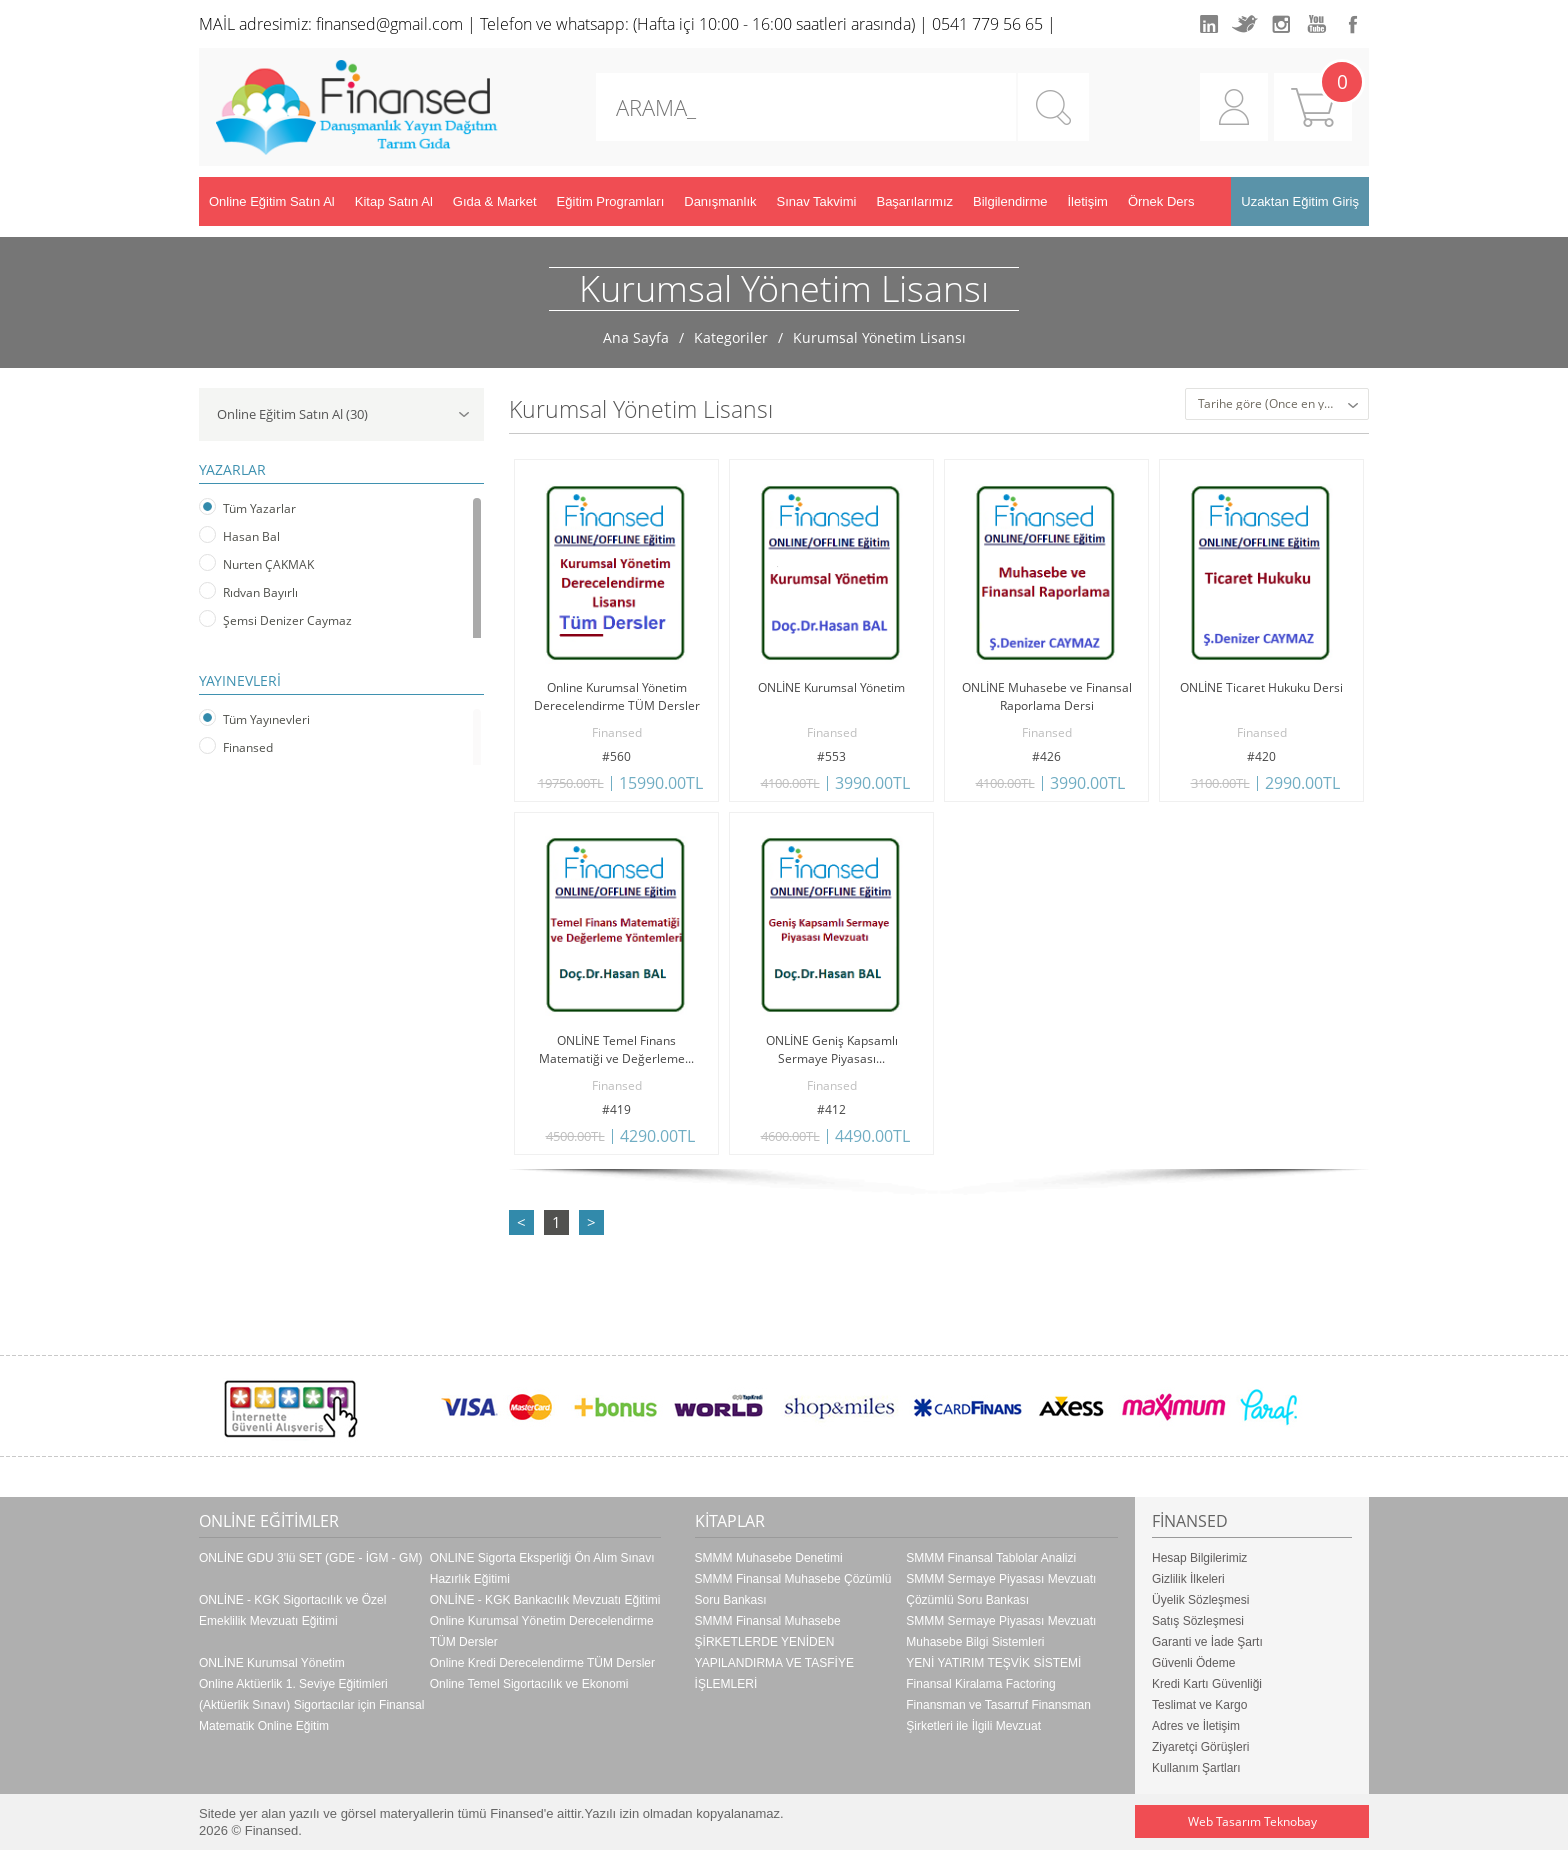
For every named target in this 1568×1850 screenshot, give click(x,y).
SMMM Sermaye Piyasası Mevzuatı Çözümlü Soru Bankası (1001, 1589)
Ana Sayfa (636, 337)
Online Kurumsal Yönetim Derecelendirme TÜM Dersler (542, 1631)
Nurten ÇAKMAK (268, 564)
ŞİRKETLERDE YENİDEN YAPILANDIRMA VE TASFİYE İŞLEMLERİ (774, 1663)
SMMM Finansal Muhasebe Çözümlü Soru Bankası (793, 1589)
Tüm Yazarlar (259, 508)
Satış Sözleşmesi (1198, 1621)
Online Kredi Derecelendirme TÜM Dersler (542, 1663)
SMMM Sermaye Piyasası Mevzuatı (1001, 1621)
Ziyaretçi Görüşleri (1200, 1747)
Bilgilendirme (1010, 201)
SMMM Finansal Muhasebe (768, 1621)
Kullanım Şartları (1196, 1768)
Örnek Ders (1161, 201)
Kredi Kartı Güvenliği (1207, 1684)
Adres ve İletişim (1196, 1726)
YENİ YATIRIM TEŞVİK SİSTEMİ (993, 1663)
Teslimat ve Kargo (1199, 1705)
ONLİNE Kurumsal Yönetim (272, 1663)
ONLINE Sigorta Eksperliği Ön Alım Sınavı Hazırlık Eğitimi (542, 1568)
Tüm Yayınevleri (266, 719)
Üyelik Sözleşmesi (1200, 1600)
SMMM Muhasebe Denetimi (769, 1558)
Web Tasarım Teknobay (1252, 1821)
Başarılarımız (914, 201)
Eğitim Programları (611, 201)
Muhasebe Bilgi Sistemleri (975, 1642)
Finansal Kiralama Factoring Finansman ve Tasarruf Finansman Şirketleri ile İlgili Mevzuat (998, 1705)
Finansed (248, 747)
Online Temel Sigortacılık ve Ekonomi (529, 1684)
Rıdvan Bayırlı (260, 592)
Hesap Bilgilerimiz (1199, 1558)
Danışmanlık (720, 201)
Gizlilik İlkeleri (1188, 1579)
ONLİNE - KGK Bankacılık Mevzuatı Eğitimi (545, 1600)
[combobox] (1277, 404)
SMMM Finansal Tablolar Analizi (991, 1558)
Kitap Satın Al (394, 201)
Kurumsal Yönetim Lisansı (879, 337)
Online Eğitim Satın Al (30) (343, 414)
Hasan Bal (251, 536)
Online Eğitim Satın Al (272, 201)
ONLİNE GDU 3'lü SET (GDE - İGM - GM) (310, 1558)
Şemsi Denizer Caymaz (287, 620)
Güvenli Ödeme (1193, 1663)
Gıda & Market (495, 201)
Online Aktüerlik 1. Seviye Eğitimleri (293, 1684)
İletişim (1087, 201)
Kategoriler (731, 337)
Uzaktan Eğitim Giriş (1300, 201)
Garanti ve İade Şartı (1207, 1642)
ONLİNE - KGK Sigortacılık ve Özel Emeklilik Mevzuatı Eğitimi (292, 1610)
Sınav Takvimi (817, 201)
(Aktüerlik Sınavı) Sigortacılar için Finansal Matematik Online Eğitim (311, 1715)
